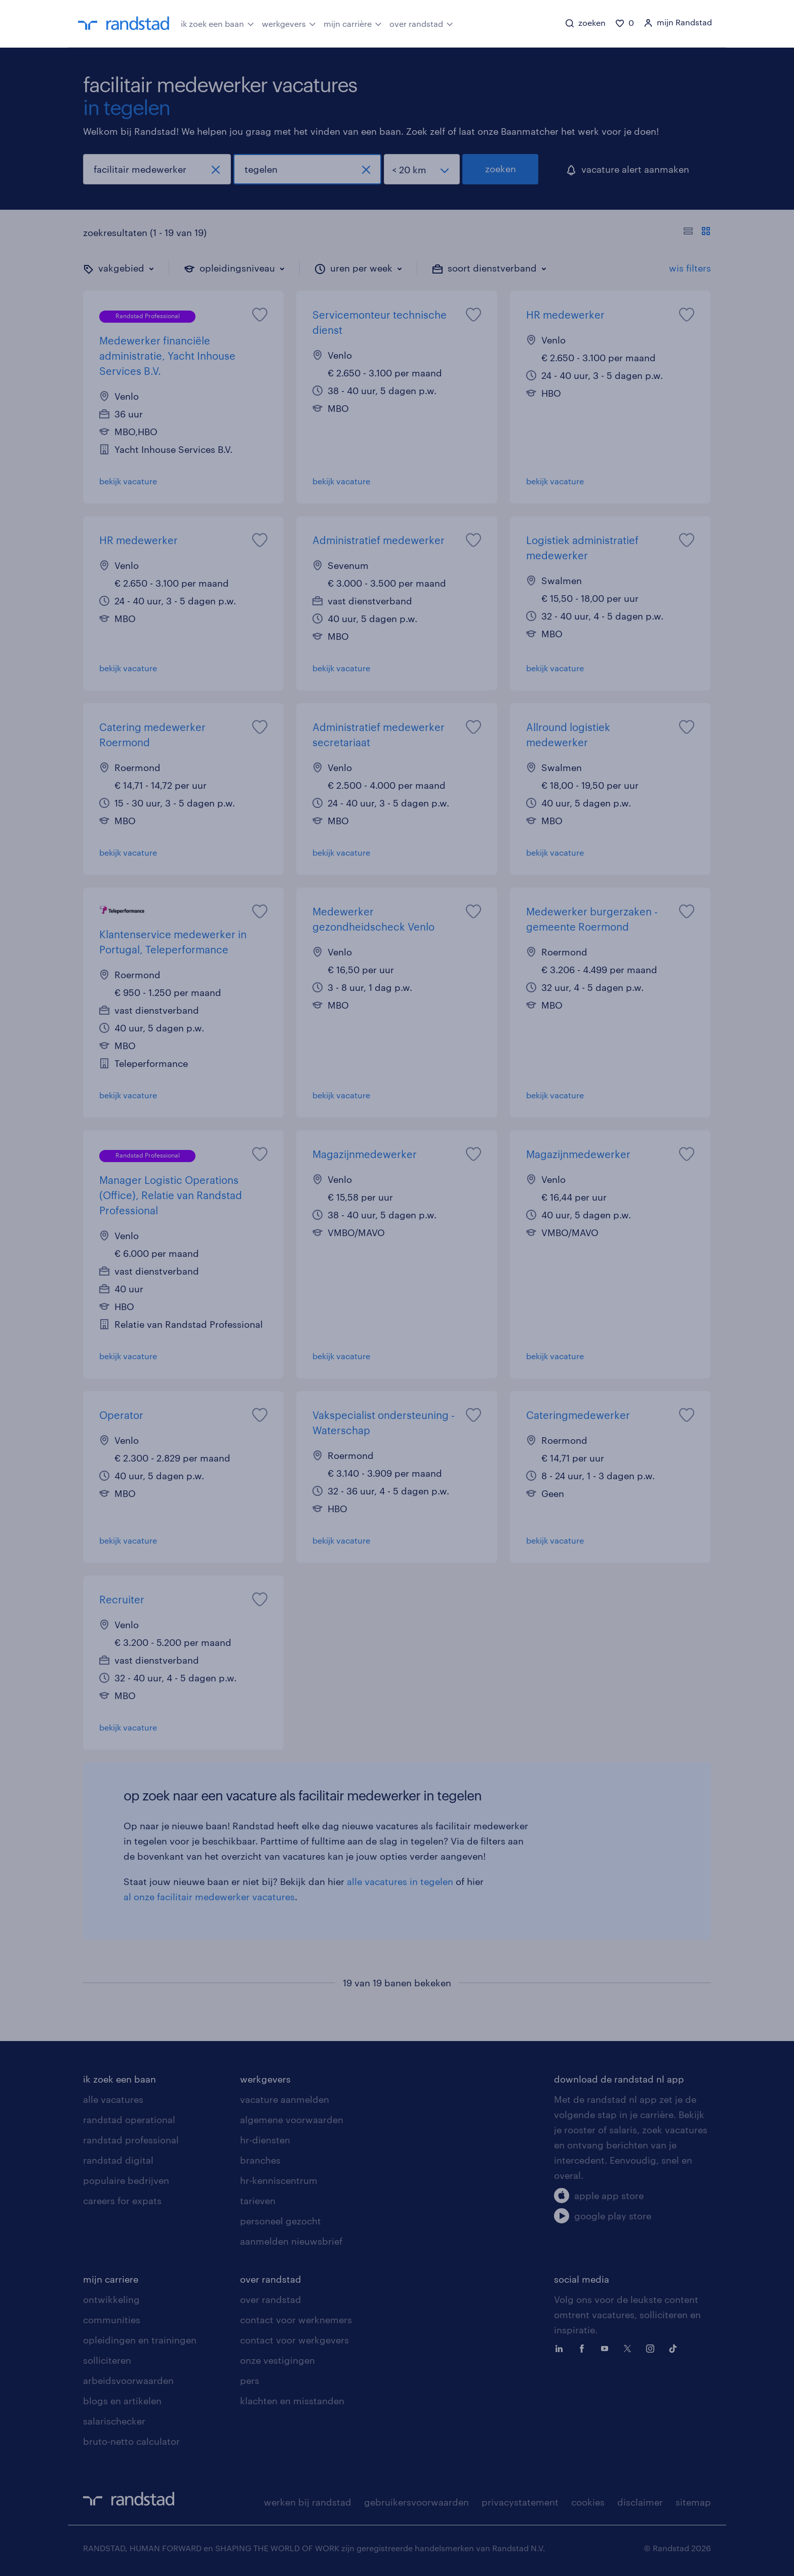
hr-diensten (265, 2139)
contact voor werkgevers (294, 2340)
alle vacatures (113, 2099)
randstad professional (131, 2139)
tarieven (257, 2200)
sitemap (693, 2502)
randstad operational (129, 2119)
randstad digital (118, 2160)
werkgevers (289, 22)
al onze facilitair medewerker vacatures (209, 1896)
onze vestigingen (277, 2360)
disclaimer (640, 2502)
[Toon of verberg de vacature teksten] (697, 232)
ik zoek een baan (217, 22)
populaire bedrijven (126, 2180)
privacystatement (520, 2502)
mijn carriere (110, 2279)
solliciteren (107, 2360)
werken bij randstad (307, 2502)
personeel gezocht (280, 2220)
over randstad (421, 22)
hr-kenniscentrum (278, 2180)
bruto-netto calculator (131, 2441)
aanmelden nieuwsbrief (291, 2241)
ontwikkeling (111, 2299)
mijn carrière (353, 22)
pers (249, 2380)
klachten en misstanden (292, 2400)
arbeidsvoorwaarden (128, 2380)
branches (260, 2160)
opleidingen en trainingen (139, 2340)
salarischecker (114, 2421)
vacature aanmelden (284, 2099)
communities (111, 2319)
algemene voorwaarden (291, 2119)
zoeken (500, 168)
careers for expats (122, 2200)
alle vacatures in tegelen (400, 1881)
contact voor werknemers (296, 2319)
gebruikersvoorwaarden (416, 2502)
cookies (588, 2502)
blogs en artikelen (122, 2400)
